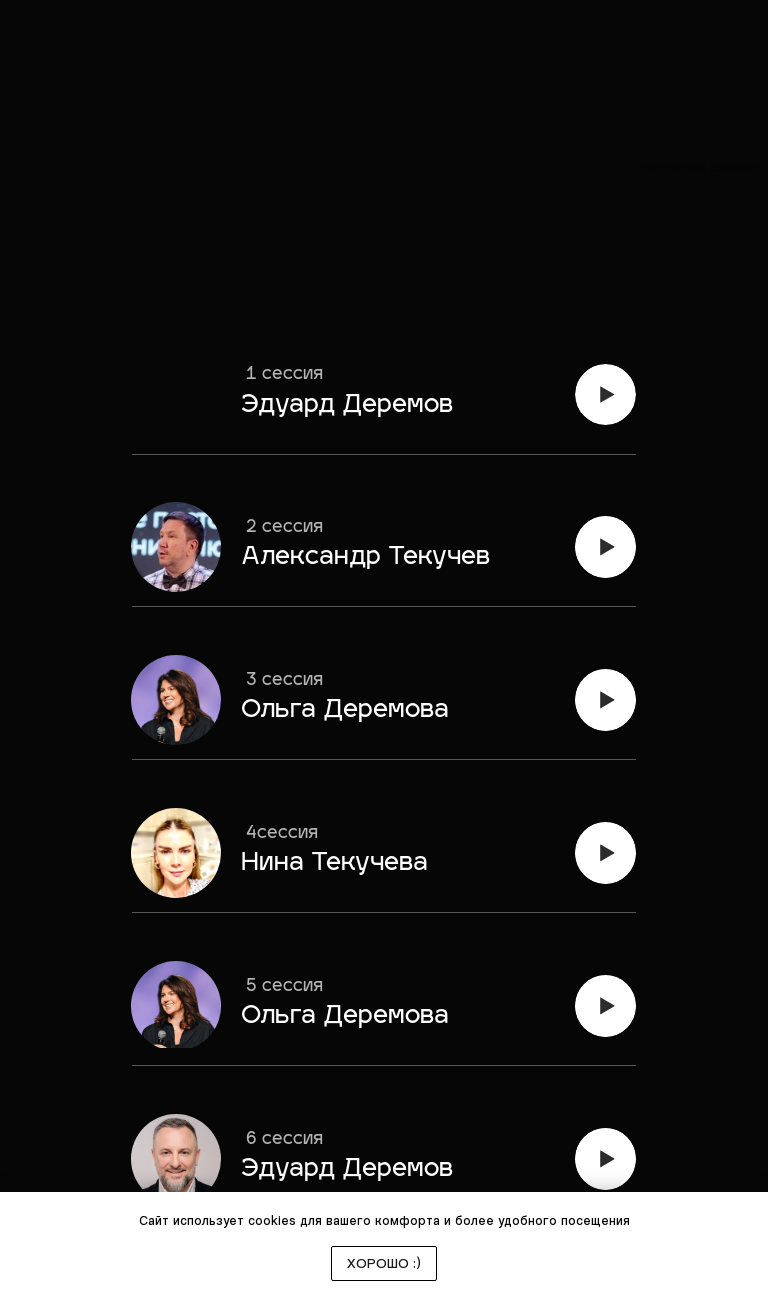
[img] (605, 394)
